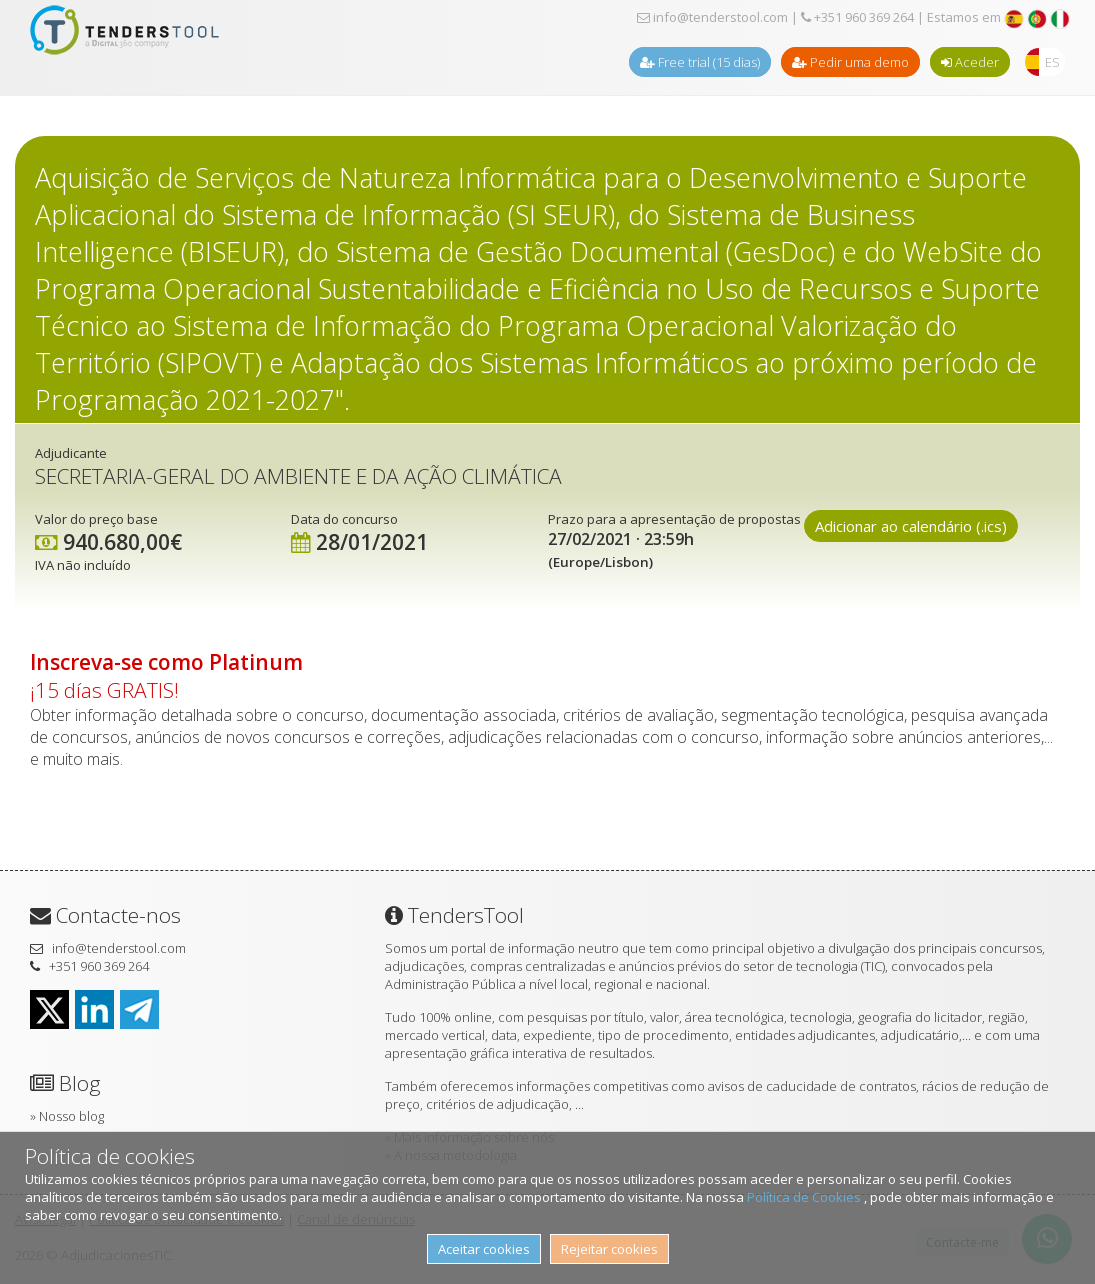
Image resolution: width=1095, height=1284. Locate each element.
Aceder (970, 62)
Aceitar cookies (484, 1249)
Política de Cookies (805, 1197)
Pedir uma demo (850, 62)
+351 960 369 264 (857, 17)
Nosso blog (71, 1116)
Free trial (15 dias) (700, 62)
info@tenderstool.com (712, 17)
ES (1052, 62)
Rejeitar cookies (609, 1249)
